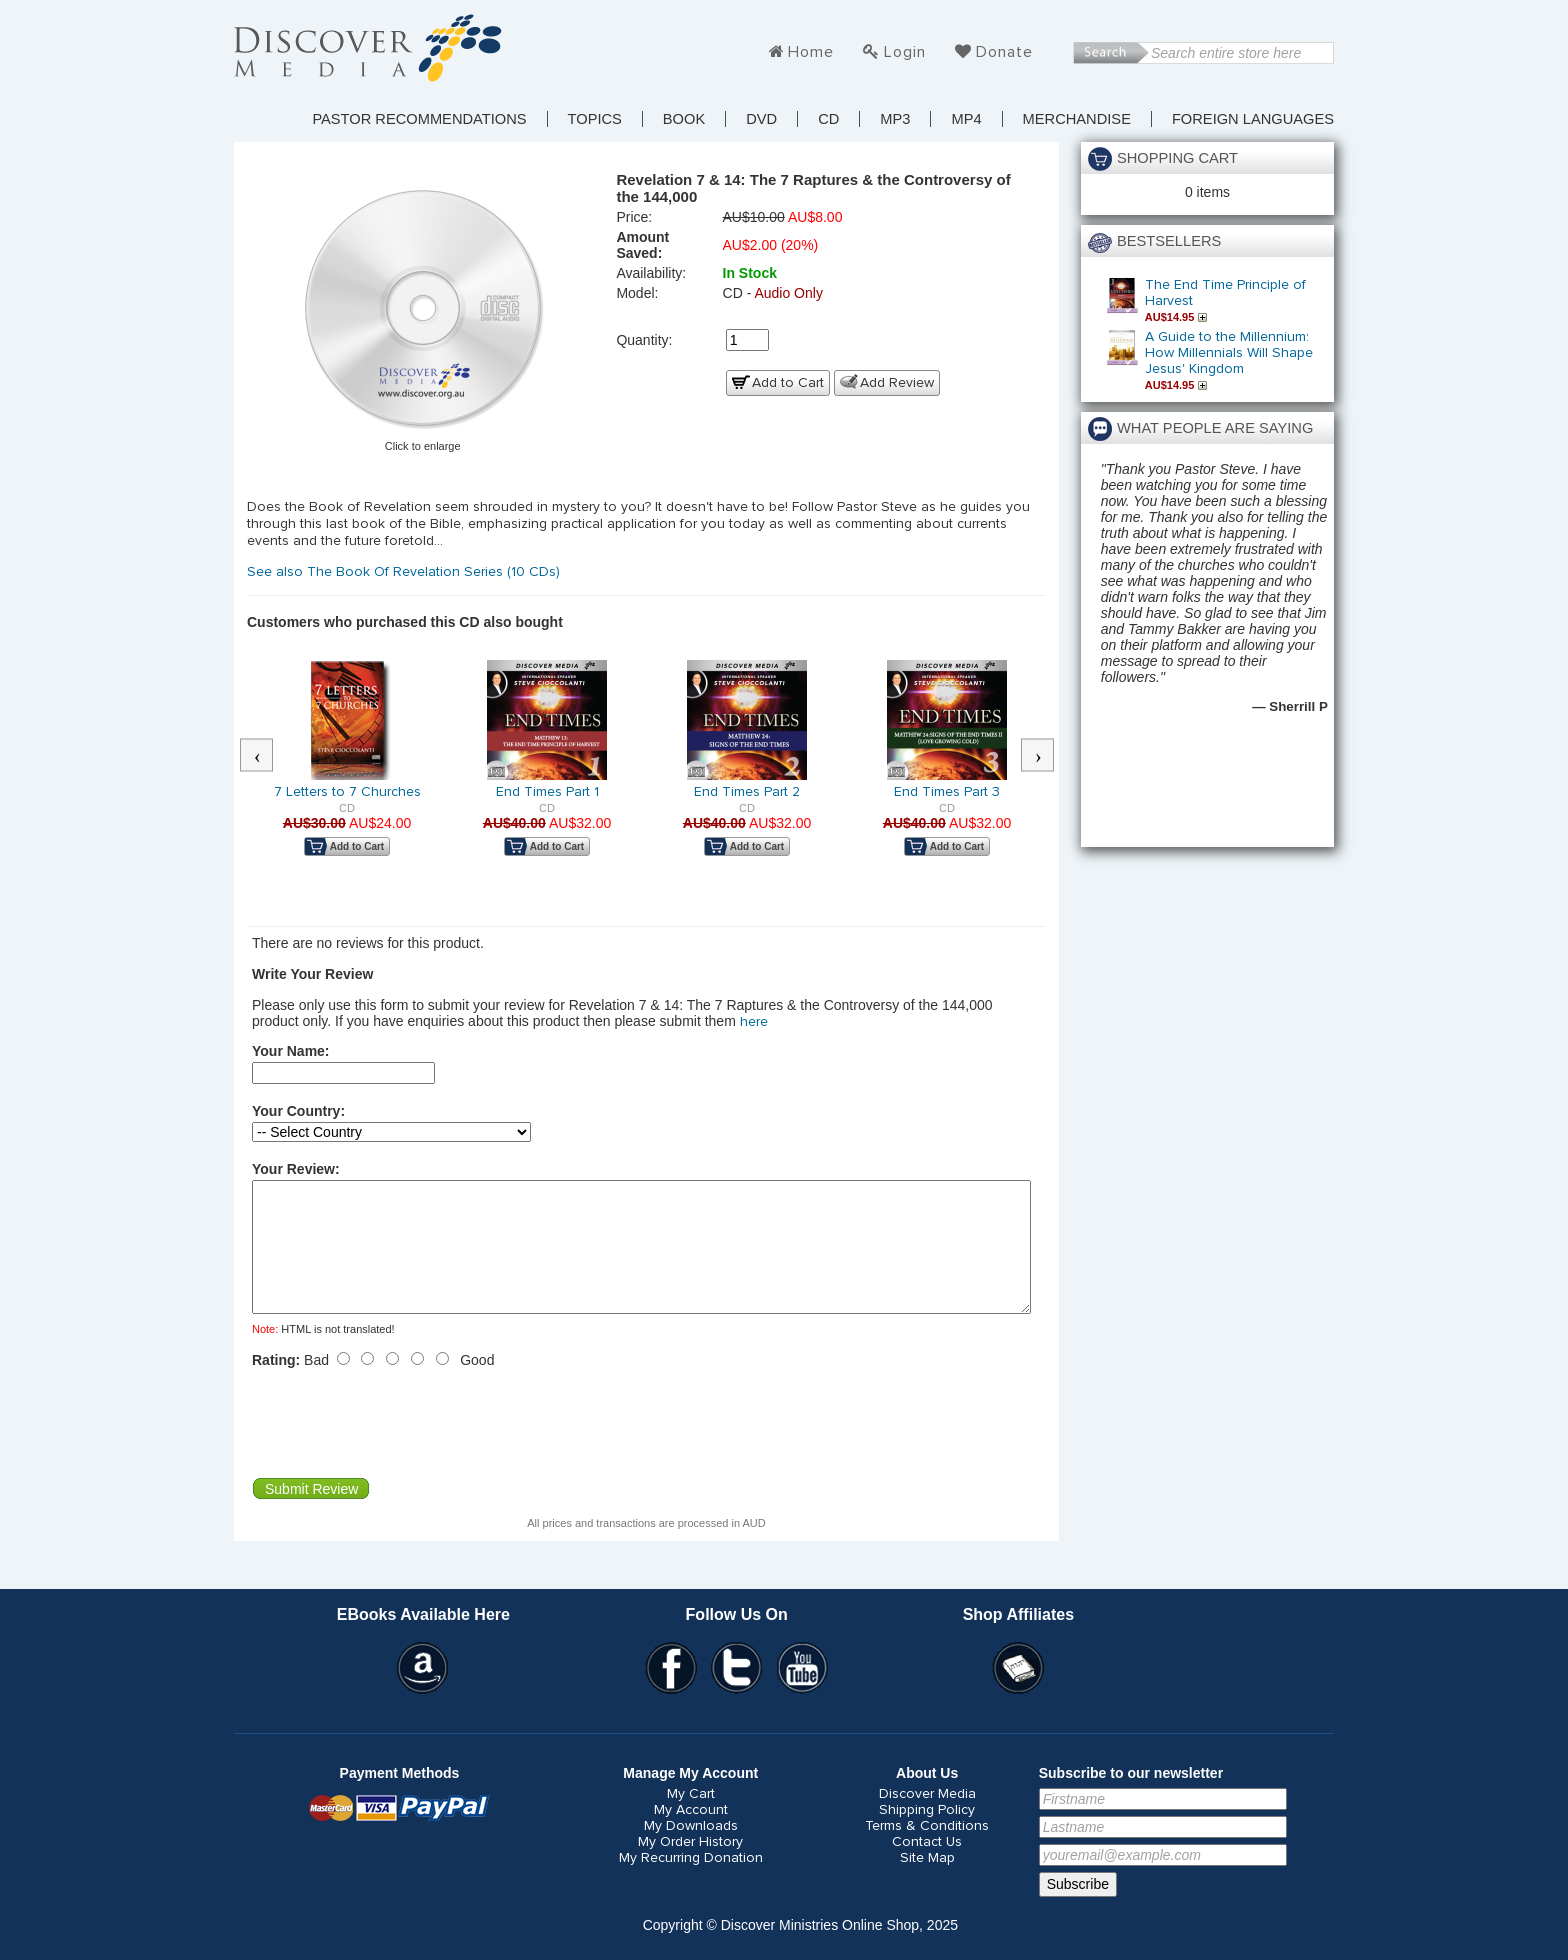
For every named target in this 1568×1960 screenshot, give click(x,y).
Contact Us (927, 1866)
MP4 (966, 119)
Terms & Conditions (927, 1850)
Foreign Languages (1253, 119)
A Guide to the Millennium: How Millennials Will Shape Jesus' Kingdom (1229, 353)
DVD (761, 119)
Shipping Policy (927, 1834)
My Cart (691, 1818)
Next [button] (1048, 756)
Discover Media (927, 1818)
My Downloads (691, 1850)
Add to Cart (788, 383)
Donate (1004, 52)
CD (828, 119)
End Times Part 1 (547, 792)
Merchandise (1077, 119)
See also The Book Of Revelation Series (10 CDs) (405, 572)
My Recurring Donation (691, 1882)
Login (905, 52)
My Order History (690, 1866)
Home (811, 52)
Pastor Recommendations (419, 119)
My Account (691, 1834)
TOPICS (595, 119)
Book (684, 119)
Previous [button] (267, 756)
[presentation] (404, 1447)
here (754, 1022)
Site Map (927, 1882)
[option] (347, 772)
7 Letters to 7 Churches (347, 792)
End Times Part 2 (747, 792)
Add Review (897, 383)
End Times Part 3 (947, 792)
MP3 (895, 119)
